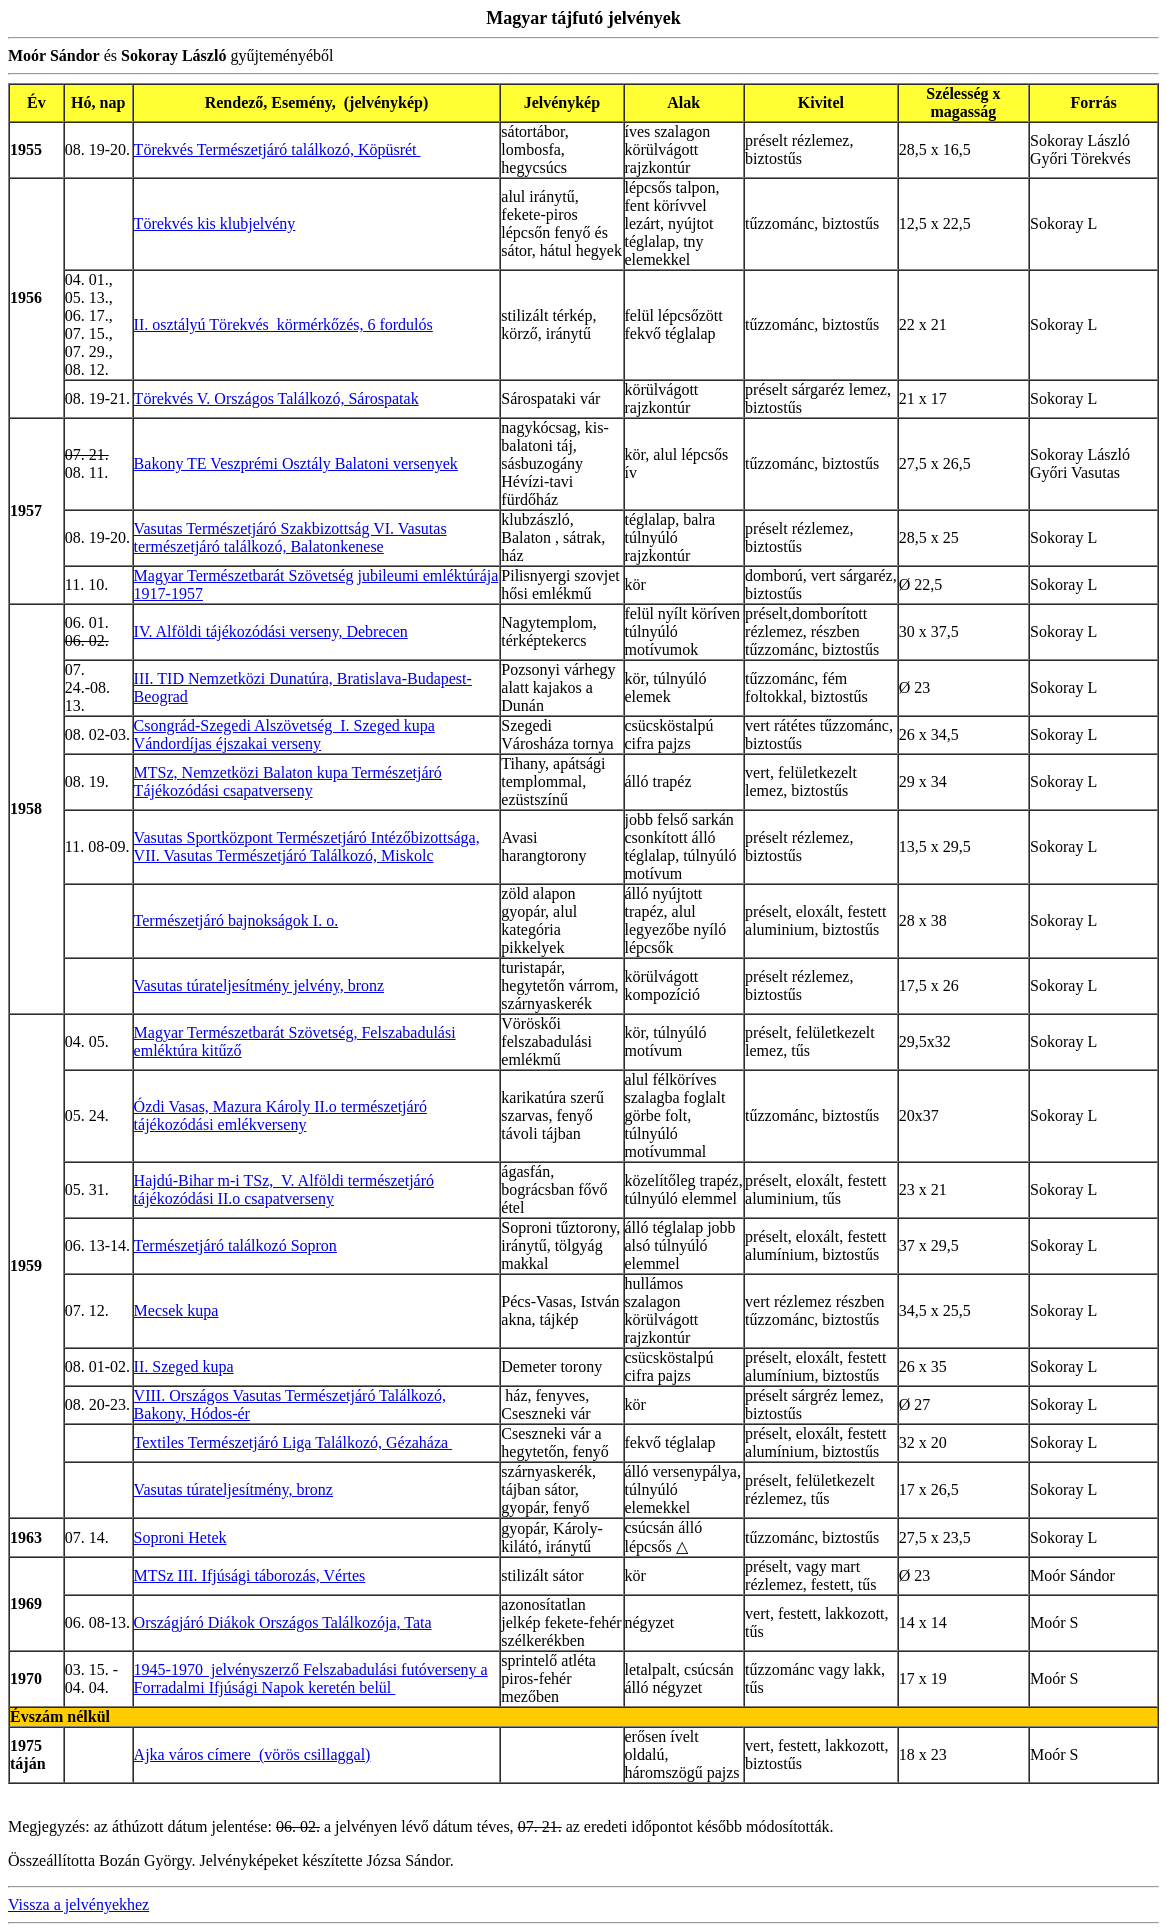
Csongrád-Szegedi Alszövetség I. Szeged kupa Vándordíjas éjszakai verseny (284, 734)
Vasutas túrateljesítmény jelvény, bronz (259, 985)
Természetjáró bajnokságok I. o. (236, 920)
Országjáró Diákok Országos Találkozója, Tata (283, 1622)
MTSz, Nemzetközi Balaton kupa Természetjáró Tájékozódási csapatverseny (288, 781)
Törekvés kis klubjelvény (215, 223)
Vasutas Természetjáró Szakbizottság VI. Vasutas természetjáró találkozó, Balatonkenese (290, 537)
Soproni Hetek (180, 1537)
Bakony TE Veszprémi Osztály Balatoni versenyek (296, 463)
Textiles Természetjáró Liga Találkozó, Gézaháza (293, 1442)
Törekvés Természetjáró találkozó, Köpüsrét (277, 149)
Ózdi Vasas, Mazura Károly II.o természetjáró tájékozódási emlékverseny (280, 1115)
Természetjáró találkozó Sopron (235, 1245)
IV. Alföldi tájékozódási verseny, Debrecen (271, 631)
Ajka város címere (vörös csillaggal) (252, 1754)
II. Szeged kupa (184, 1366)
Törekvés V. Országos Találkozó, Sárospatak (276, 398)
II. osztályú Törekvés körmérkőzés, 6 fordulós (283, 324)
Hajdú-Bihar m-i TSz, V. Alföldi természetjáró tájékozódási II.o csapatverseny (284, 1189)
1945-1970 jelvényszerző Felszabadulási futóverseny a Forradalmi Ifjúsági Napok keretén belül (311, 1678)
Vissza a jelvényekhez (78, 1904)
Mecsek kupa (176, 1310)
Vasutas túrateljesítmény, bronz (233, 1489)
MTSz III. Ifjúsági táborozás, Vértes (250, 1575)
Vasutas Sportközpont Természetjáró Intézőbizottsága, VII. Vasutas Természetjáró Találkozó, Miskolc (307, 846)
